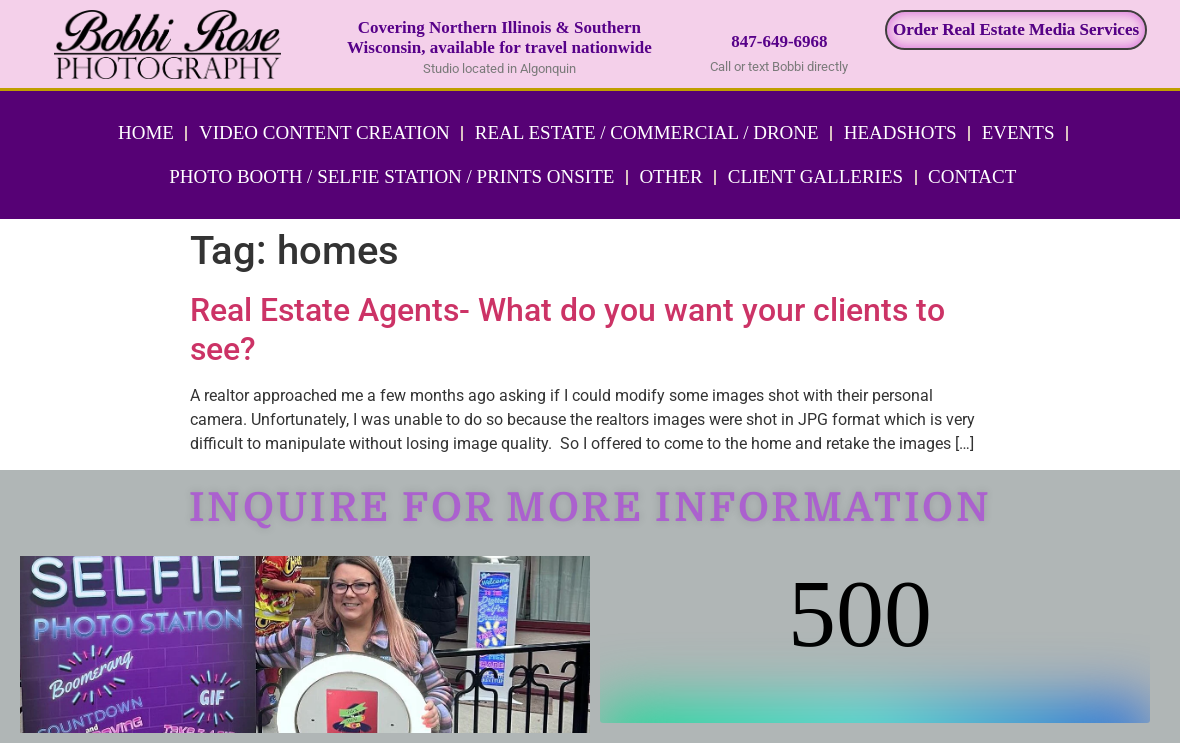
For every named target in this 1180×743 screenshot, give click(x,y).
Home (146, 132)
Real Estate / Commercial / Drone (647, 132)
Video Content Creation (324, 132)
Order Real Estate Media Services (1016, 29)
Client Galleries (815, 176)
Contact (972, 176)
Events (1018, 132)
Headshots (900, 132)
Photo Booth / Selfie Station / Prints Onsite (391, 176)
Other (670, 176)
